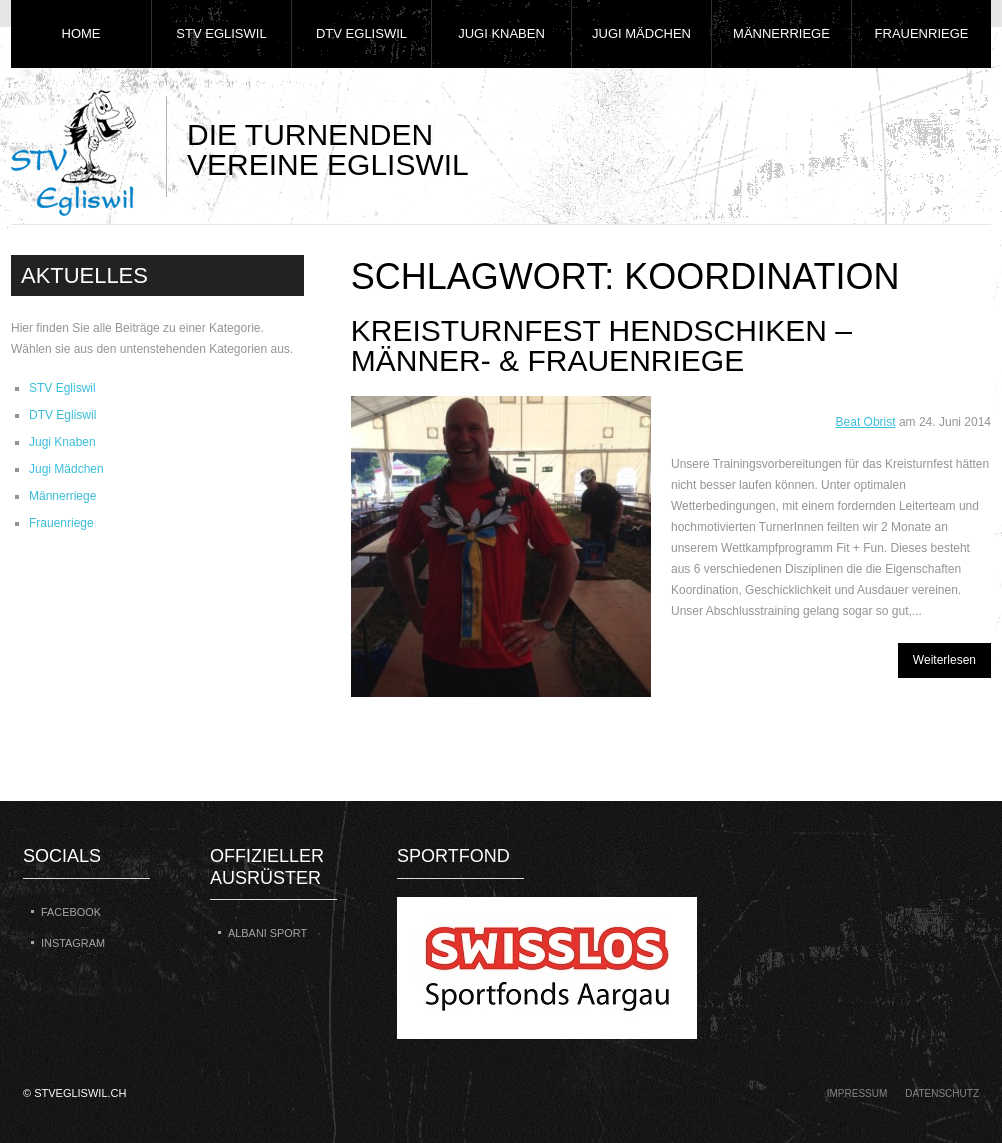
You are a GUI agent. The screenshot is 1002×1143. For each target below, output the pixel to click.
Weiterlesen (944, 660)
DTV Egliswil (361, 33)
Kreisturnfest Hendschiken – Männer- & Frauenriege (601, 345)
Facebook (71, 912)
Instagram (73, 943)
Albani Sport (267, 933)
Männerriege (781, 33)
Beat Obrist (866, 422)
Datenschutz (942, 1093)
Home (81, 33)
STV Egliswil (221, 33)
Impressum (857, 1093)
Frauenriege (922, 33)
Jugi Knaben (501, 33)
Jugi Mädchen (641, 33)
